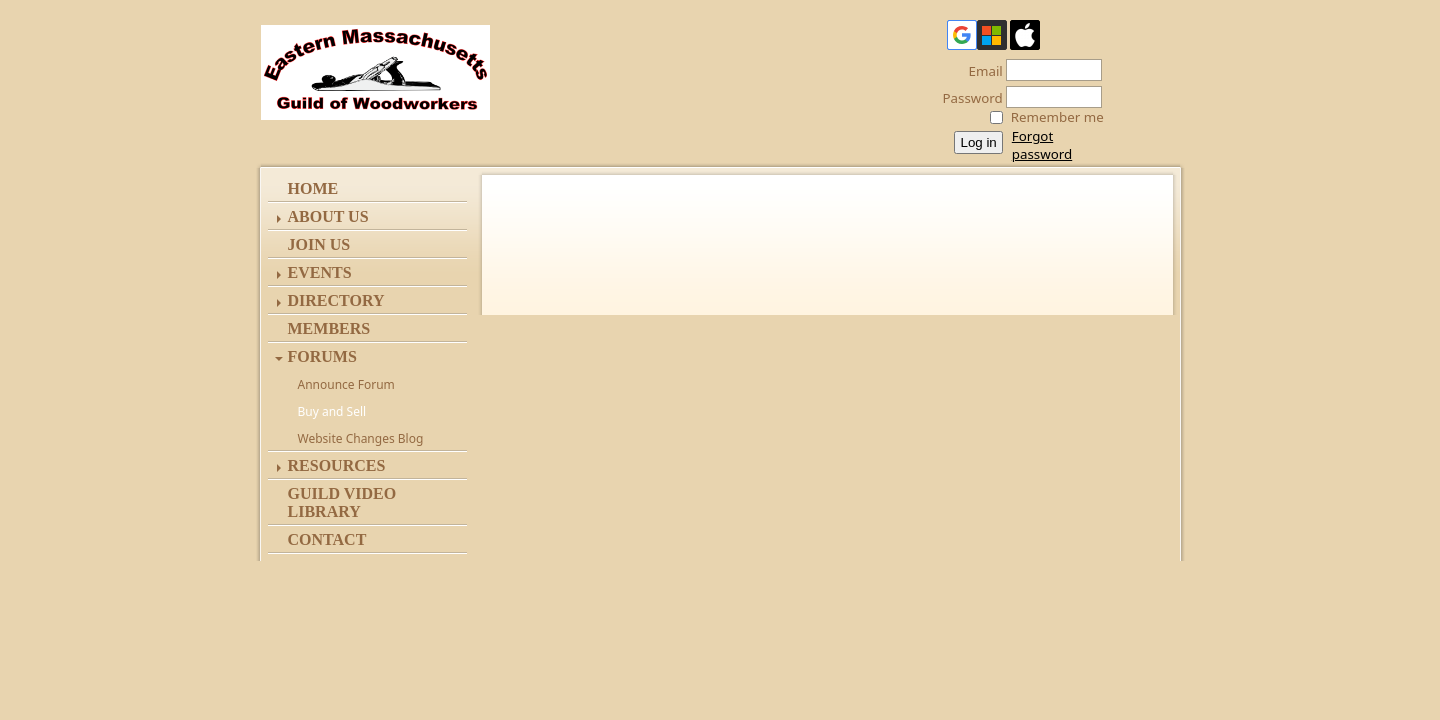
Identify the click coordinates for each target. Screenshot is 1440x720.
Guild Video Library (342, 502)
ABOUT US (328, 216)
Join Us (319, 244)
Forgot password (1042, 145)
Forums (322, 356)
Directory (336, 300)
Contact (327, 539)
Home (313, 188)
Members (329, 328)
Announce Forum (346, 384)
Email (980, 71)
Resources (337, 465)
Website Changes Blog (361, 438)
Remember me (1057, 117)
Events (320, 272)
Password (967, 98)
